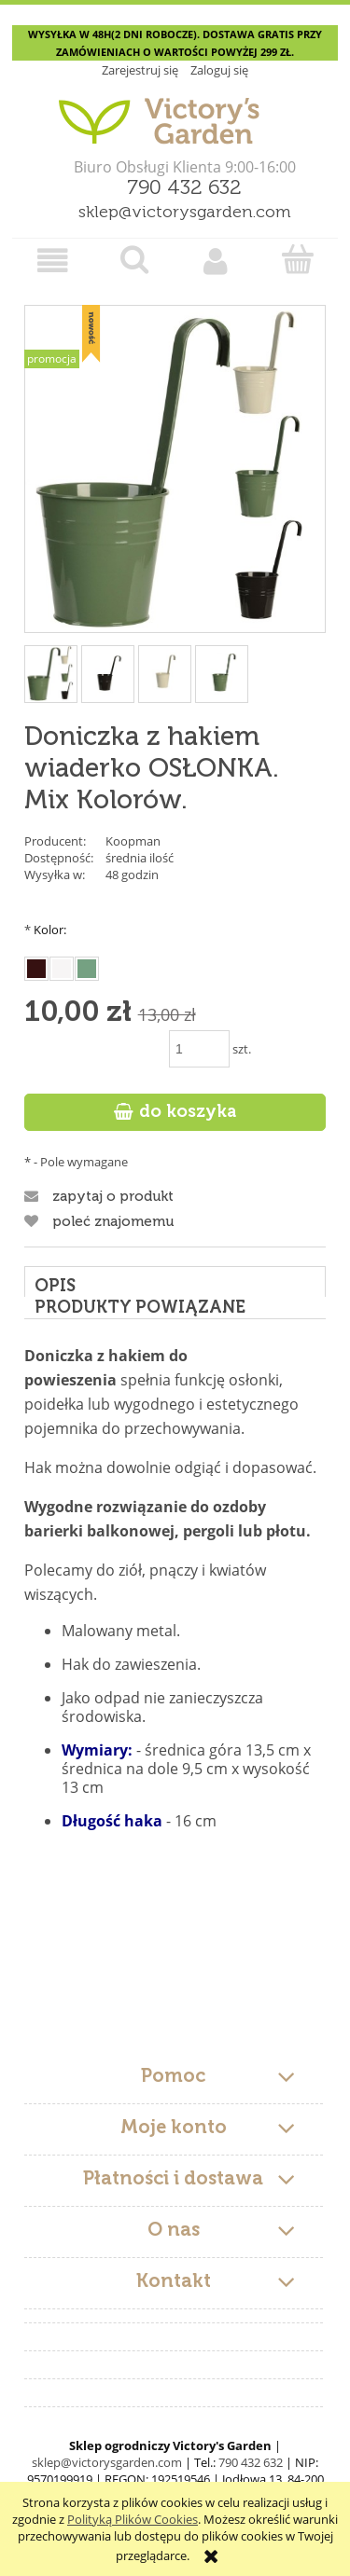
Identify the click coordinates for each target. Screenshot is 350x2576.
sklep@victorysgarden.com (184, 212)
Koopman (133, 841)
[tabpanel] (175, 1684)
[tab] (175, 1281)
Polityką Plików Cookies (132, 2519)
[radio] (36, 968)
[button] (52, 260)
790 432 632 (184, 188)
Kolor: (45, 929)
